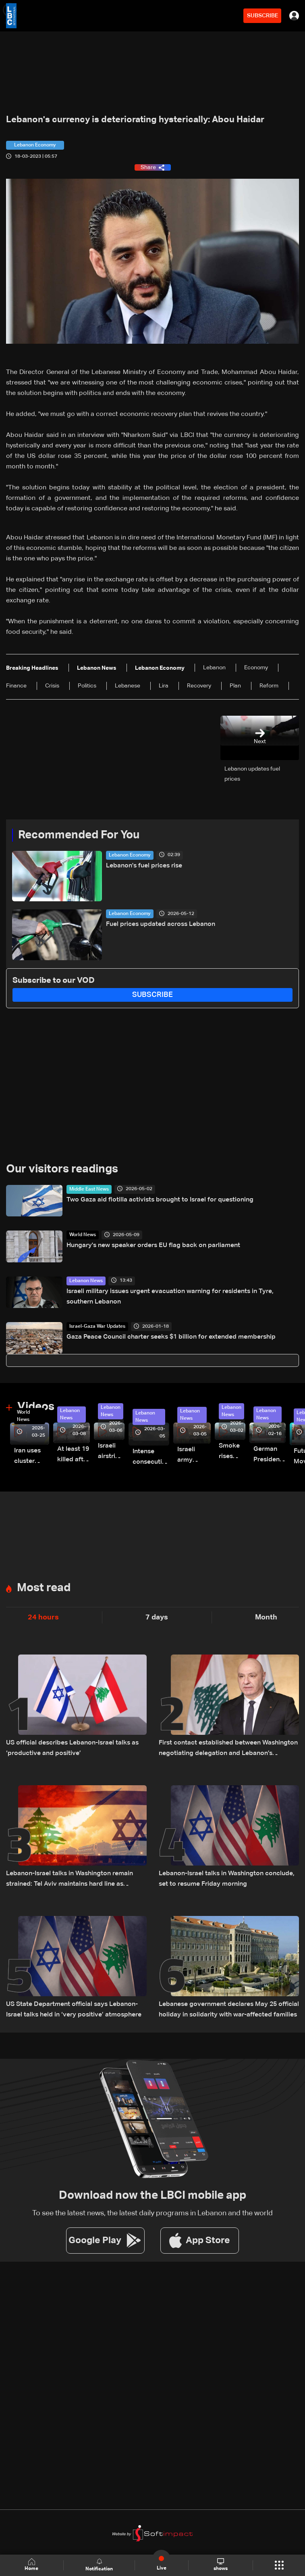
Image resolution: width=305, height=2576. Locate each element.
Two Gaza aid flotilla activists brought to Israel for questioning (159, 1200)
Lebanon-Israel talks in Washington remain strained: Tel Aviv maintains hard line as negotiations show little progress (69, 1879)
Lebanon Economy (130, 855)
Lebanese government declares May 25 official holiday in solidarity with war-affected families (229, 2009)
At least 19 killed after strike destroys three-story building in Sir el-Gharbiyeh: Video (73, 1455)
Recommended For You (78, 835)
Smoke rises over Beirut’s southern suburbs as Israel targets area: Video (232, 1452)
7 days (156, 1617)
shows (221, 2564)
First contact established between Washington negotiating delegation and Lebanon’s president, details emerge (228, 1749)
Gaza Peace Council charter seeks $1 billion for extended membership (171, 1337)
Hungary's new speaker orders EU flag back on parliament (153, 1245)
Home (32, 2565)
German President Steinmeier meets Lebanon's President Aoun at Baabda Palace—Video (269, 1455)
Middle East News (89, 1189)
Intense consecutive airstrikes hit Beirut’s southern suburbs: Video (151, 1457)
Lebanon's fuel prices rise (144, 866)
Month (266, 1617)
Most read (44, 1588)
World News (82, 1235)
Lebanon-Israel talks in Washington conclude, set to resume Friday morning (227, 1878)
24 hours (43, 1617)
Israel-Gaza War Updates (97, 1326)
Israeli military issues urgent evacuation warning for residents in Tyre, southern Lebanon (170, 1296)
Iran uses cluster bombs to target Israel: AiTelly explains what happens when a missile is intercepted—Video (31, 1457)
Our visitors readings (62, 1169)
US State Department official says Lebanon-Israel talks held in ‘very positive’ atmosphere (73, 2009)
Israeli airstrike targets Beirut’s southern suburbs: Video (111, 1452)
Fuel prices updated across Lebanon (160, 924)
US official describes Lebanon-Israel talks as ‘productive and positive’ (72, 1748)
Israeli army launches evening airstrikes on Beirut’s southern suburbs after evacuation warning (194, 1455)
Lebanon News (86, 1281)
